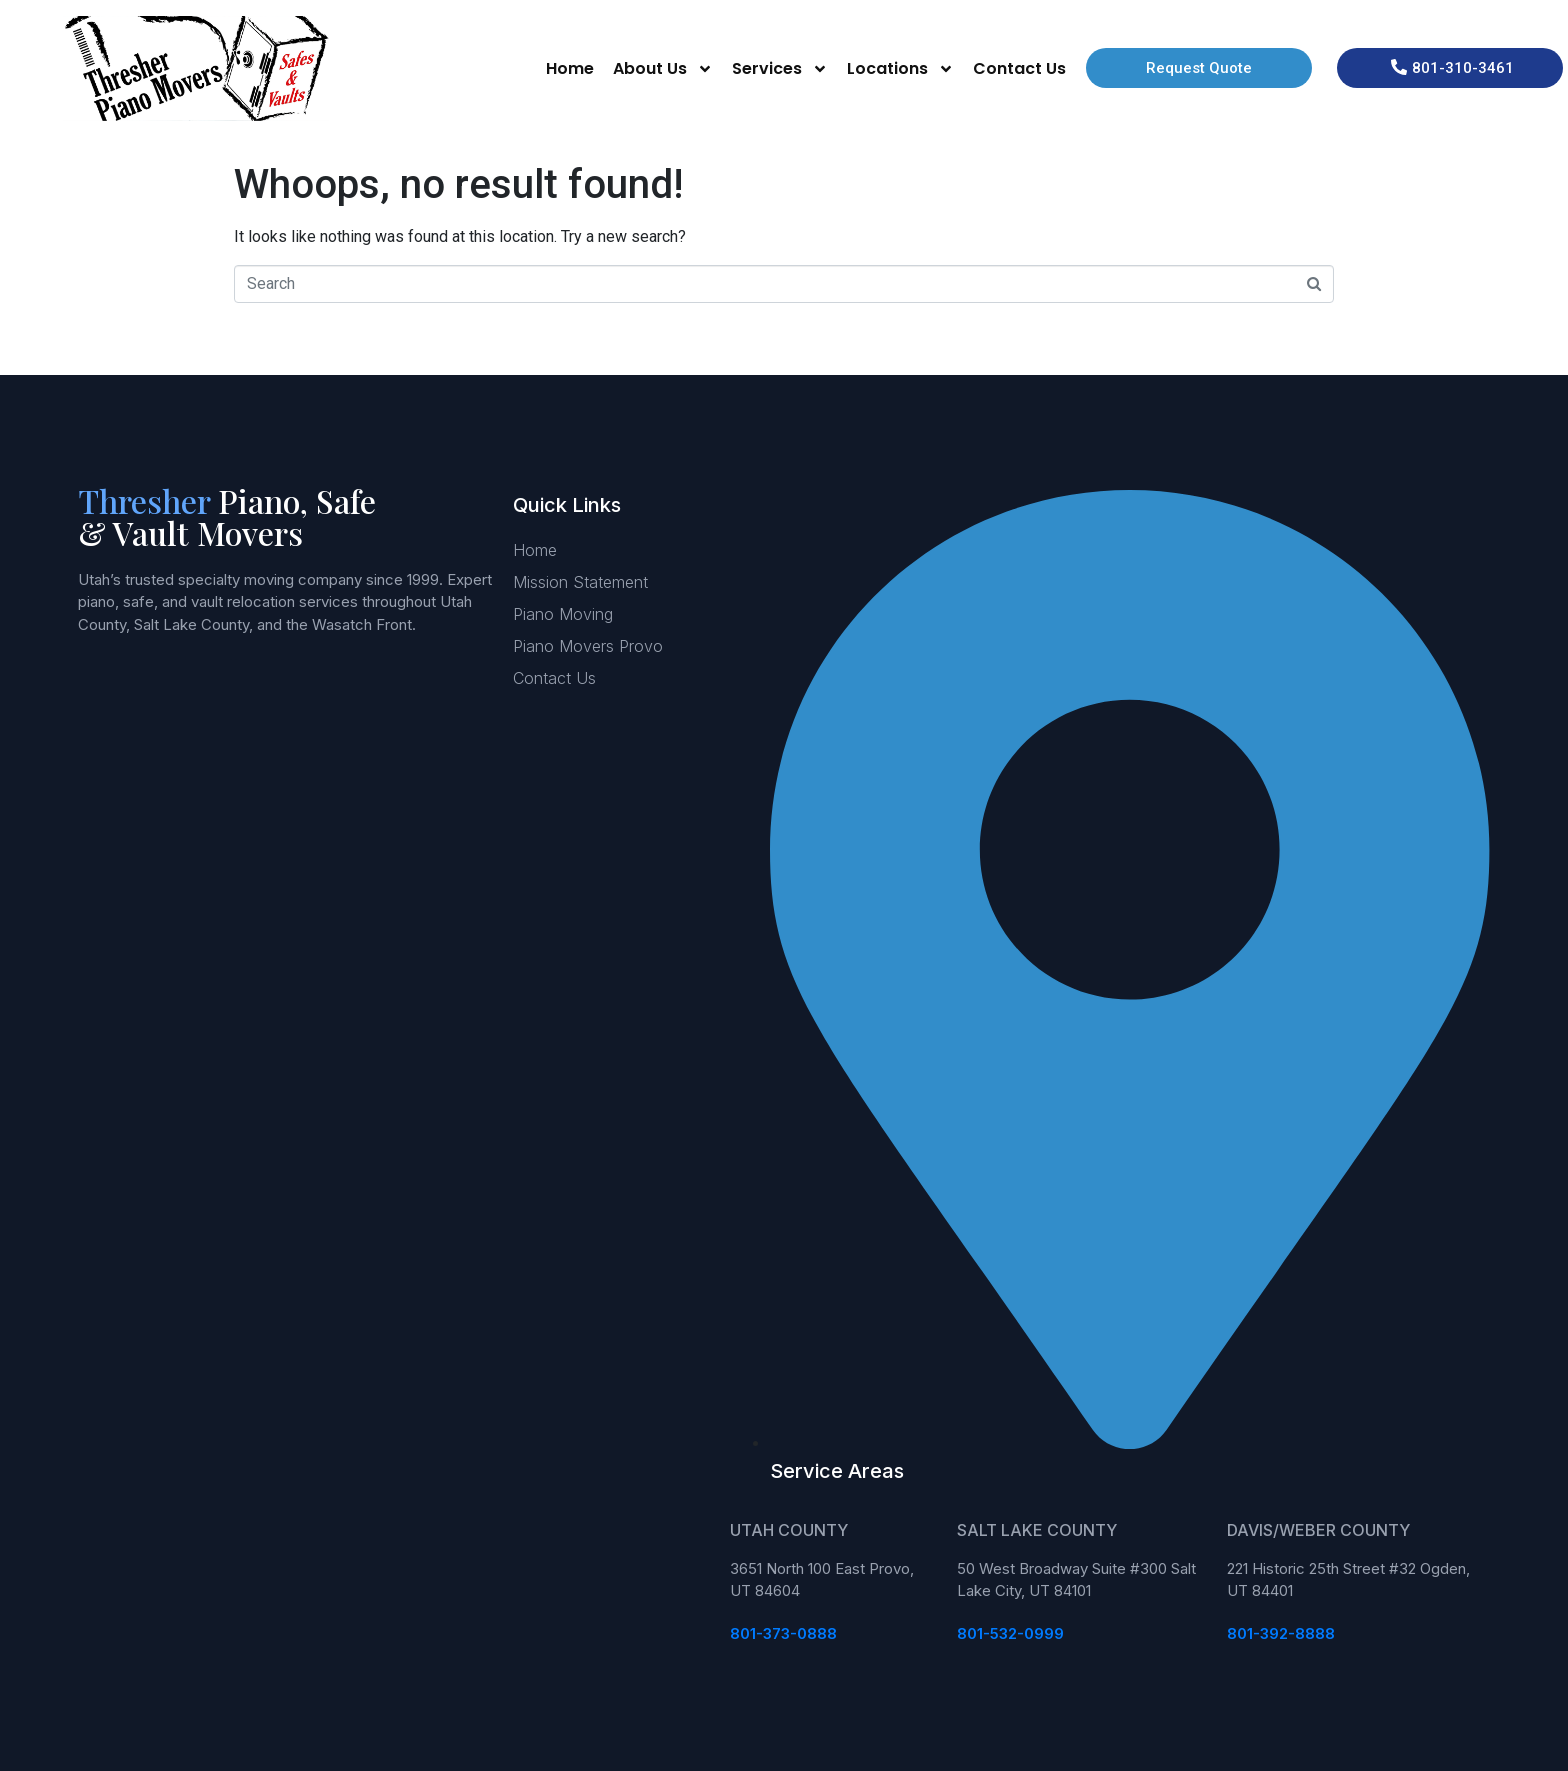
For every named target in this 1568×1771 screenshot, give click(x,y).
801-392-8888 (1281, 1633)
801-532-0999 (1010, 1633)
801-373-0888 (783, 1633)
